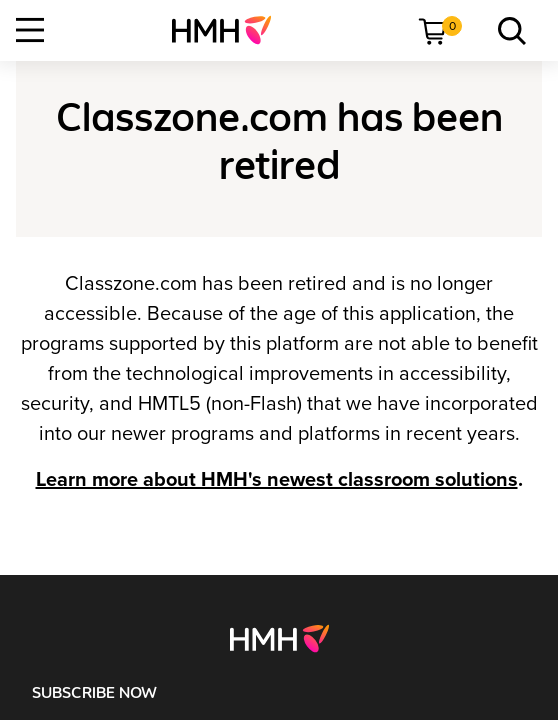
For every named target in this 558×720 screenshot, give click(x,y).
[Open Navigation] (30, 30)
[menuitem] (229, 30)
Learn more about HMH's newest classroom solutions (277, 480)
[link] (229, 30)
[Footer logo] (279, 638)
